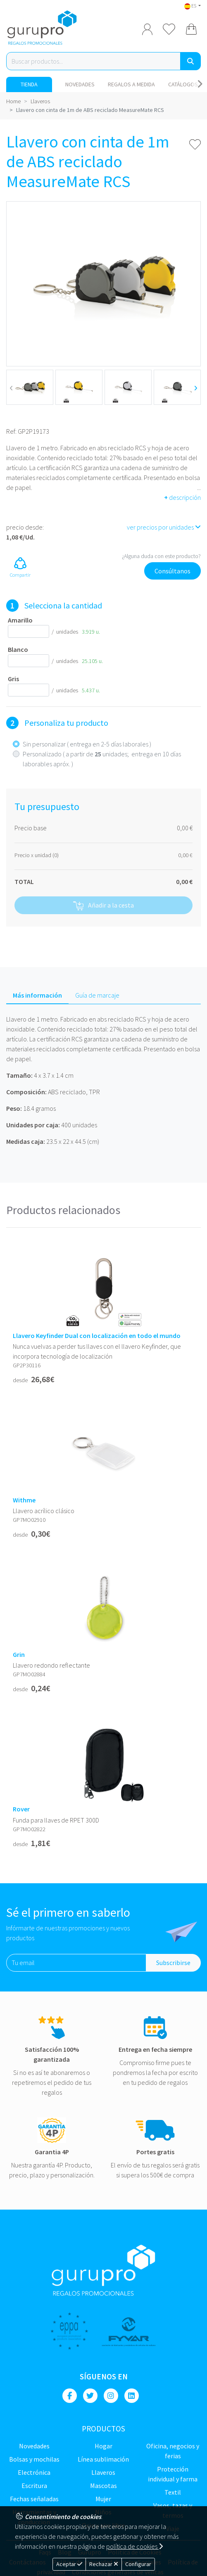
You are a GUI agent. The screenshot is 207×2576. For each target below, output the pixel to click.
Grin (19, 1655)
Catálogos (183, 84)
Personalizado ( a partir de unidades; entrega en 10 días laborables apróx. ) (102, 759)
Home (13, 101)
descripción (182, 497)
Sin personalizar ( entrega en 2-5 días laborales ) (87, 744)
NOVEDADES (80, 84)
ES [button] (190, 5)
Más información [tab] (37, 995)
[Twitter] (90, 2395)
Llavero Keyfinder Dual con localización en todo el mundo (97, 1336)
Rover (21, 1809)
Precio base (30, 828)
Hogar (103, 2446)
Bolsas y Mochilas (34, 2459)
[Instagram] (111, 2395)
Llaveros (40, 101)
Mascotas (103, 2485)
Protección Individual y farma (172, 2474)
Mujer (103, 2499)
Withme (24, 1500)
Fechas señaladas (34, 2499)
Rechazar (103, 2564)
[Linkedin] (131, 2395)
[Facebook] (69, 2395)
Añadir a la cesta (103, 905)
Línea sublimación (103, 2459)
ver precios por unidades (164, 527)
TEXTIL (172, 2492)
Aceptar (69, 2564)
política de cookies (134, 2546)
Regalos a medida (131, 84)
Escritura (34, 2485)
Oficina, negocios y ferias (172, 2451)
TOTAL (24, 881)
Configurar (138, 2564)
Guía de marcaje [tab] (97, 995)
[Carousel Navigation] (200, 84)
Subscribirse (173, 1962)
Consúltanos (172, 571)
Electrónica (34, 2472)
